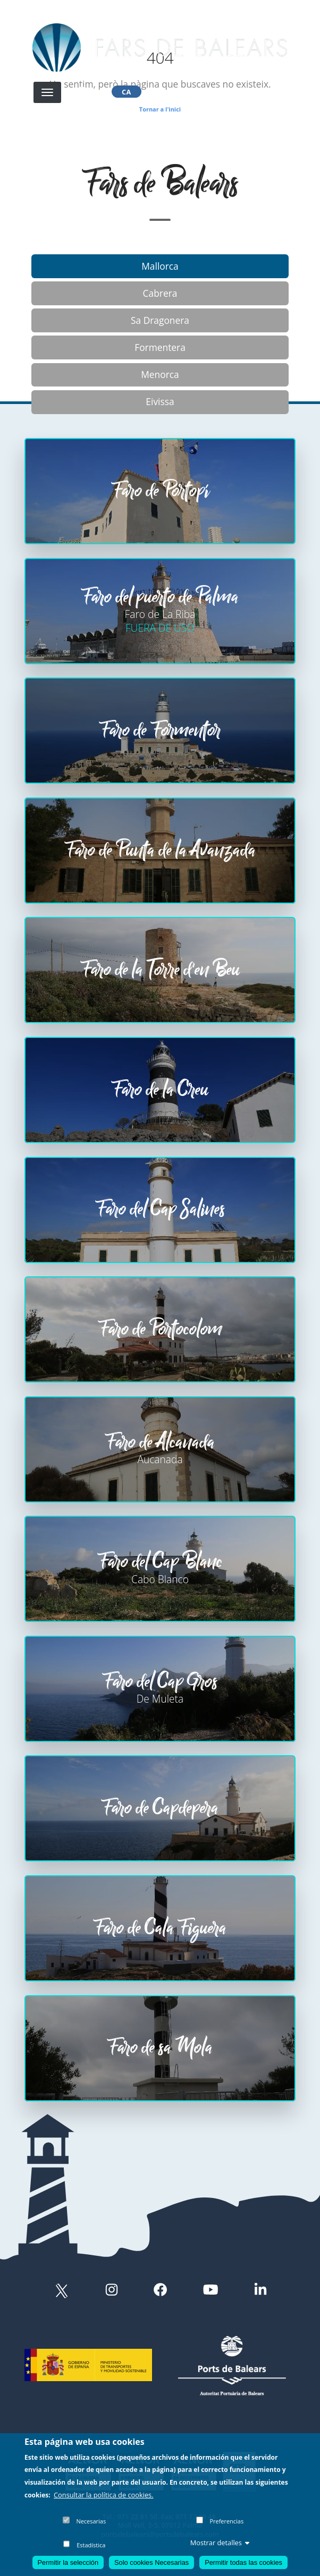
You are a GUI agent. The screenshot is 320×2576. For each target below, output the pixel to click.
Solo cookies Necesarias (151, 2562)
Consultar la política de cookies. (104, 2495)
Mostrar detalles (220, 2542)
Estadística (91, 2545)
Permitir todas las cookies (243, 2562)
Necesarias (91, 2522)
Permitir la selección (68, 2562)
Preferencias (226, 2522)
